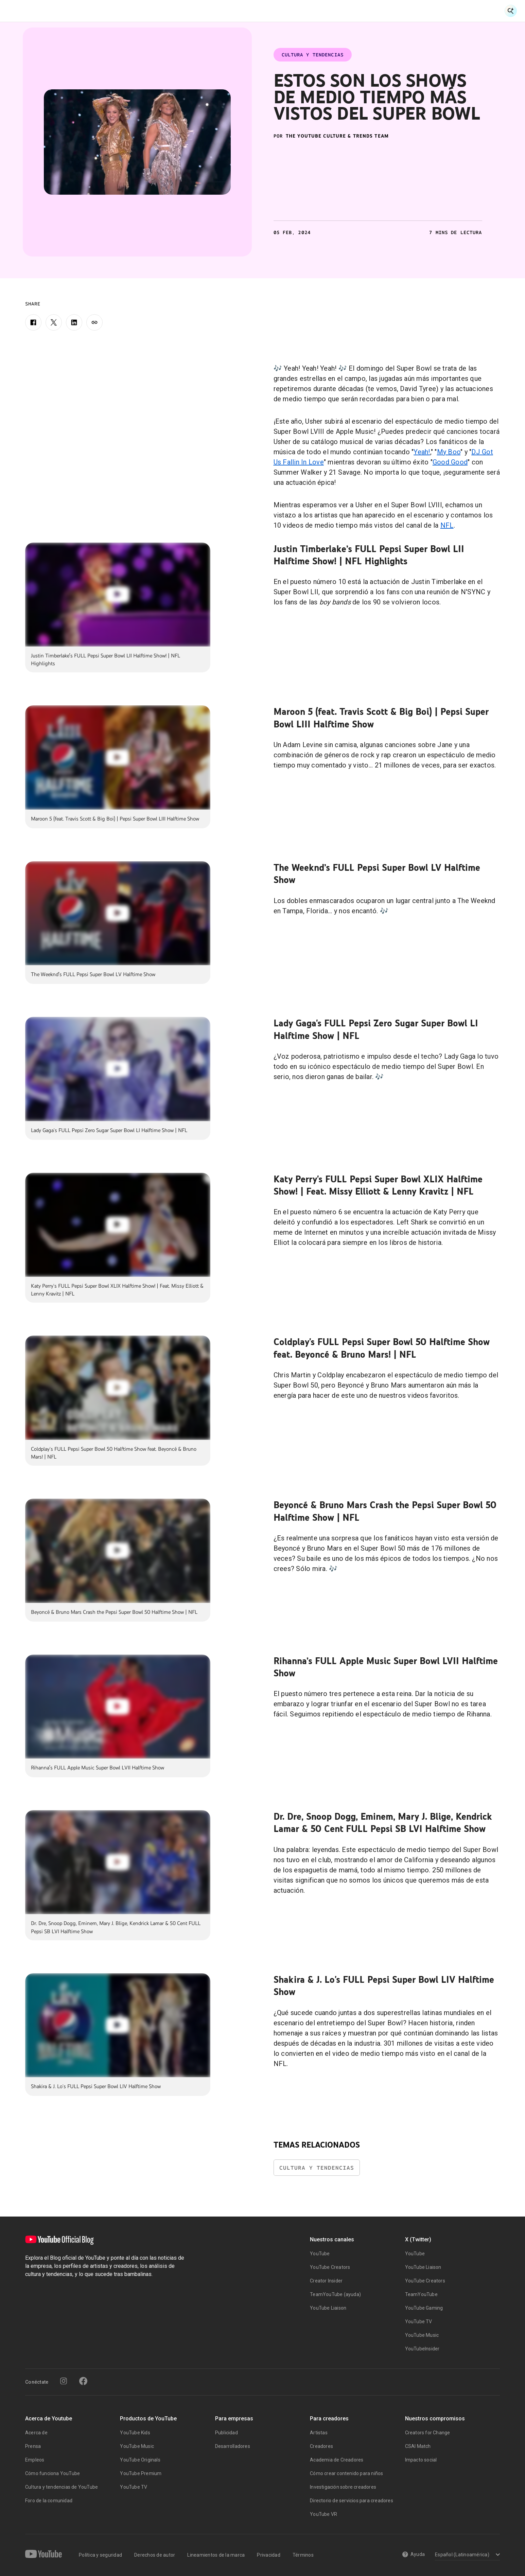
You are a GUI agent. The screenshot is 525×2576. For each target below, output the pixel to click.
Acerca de (36, 2432)
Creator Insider (326, 2280)
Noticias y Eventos (113, 11)
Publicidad (226, 2432)
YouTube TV (418, 2321)
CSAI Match (418, 2446)
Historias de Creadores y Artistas (194, 11)
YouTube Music (422, 2335)
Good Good (450, 462)
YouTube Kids (135, 2432)
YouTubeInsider (422, 2348)
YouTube (320, 2253)
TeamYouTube (421, 2294)
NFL (447, 525)
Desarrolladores (232, 2446)
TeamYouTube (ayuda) (335, 2294)
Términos (303, 2555)
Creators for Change (427, 2432)
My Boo (449, 452)
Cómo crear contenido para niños (346, 2473)
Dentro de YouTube (344, 11)
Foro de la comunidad (48, 2500)
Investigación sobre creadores (343, 2487)
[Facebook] (33, 322)
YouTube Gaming (424, 2308)
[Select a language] (466, 2555)
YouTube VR (323, 2514)
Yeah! (422, 452)
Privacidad (268, 2555)
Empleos (34, 2460)
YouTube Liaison (328, 2308)
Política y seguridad (100, 2555)
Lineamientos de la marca (216, 2555)
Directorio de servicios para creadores (351, 2500)
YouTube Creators (330, 2267)
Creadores (321, 2446)
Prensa (33, 2446)
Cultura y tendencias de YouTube (61, 2487)
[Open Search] (511, 11)
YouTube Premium (140, 2473)
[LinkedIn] (74, 322)
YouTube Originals (140, 2460)
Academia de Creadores (336, 2460)
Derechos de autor (154, 2555)
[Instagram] (63, 2381)
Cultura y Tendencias (278, 11)
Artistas (319, 2432)
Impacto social (421, 2460)
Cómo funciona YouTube (52, 2473)
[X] (54, 322)
